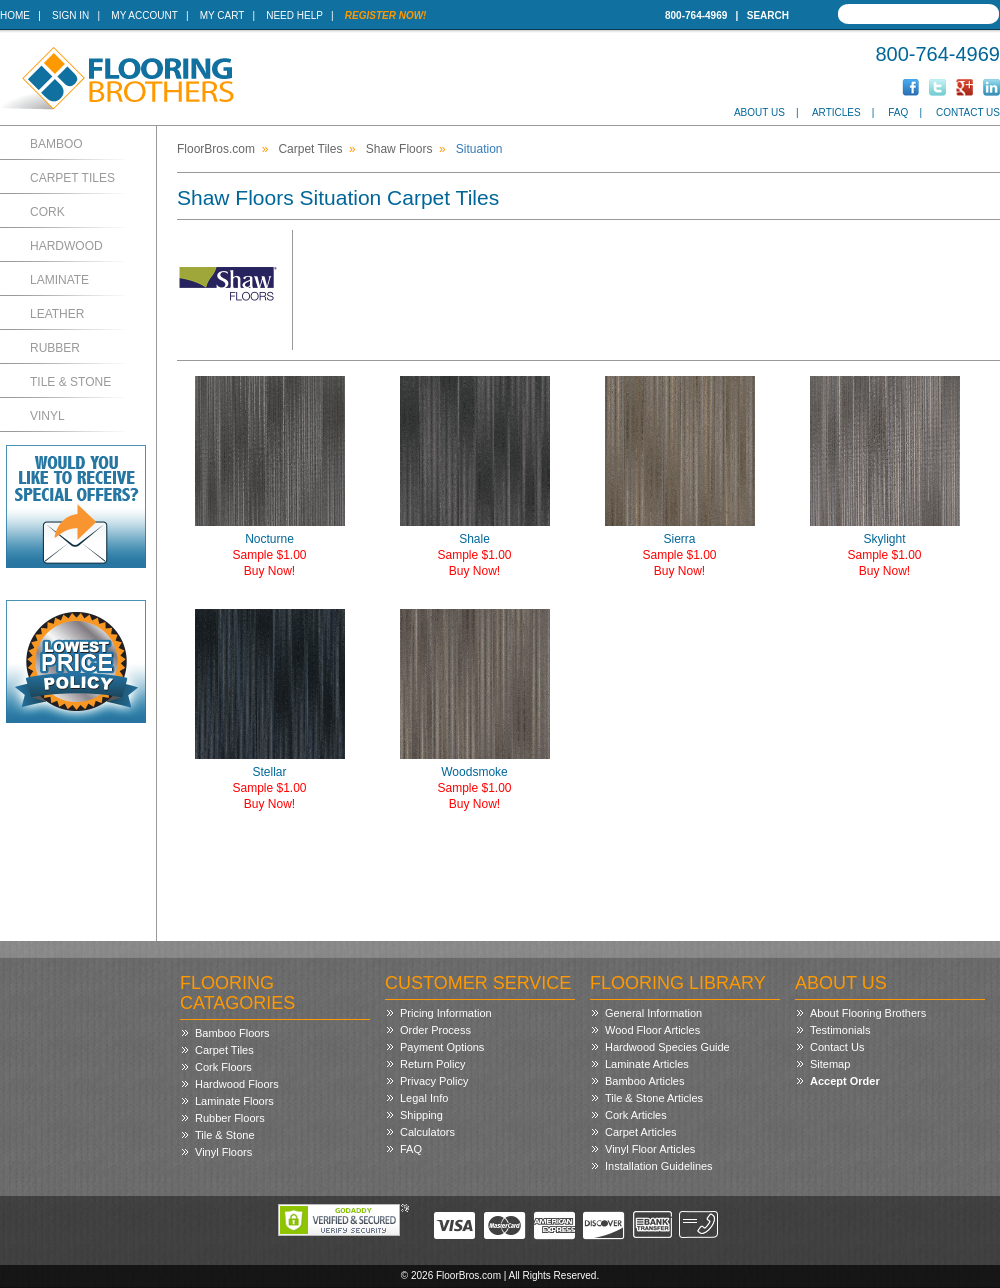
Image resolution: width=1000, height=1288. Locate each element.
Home (15, 15)
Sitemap (830, 1064)
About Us (759, 112)
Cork (47, 212)
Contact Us (968, 112)
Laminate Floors (234, 1101)
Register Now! (386, 15)
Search (768, 15)
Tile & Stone (70, 382)
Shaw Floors (399, 149)
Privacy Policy (434, 1081)
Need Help (294, 15)
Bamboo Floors (232, 1033)
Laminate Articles (647, 1064)
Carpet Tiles (72, 178)
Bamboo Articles (644, 1081)
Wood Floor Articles (652, 1030)
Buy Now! (269, 571)
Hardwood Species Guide (667, 1047)
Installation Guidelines (659, 1166)
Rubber (55, 348)
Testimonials (840, 1030)
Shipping (421, 1115)
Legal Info (424, 1098)
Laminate (59, 280)
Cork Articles (636, 1115)
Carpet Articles (641, 1132)
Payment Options (442, 1047)
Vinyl (47, 416)
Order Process (435, 1030)
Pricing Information (446, 1013)
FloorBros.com (216, 149)
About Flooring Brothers (868, 1013)
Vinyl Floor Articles (650, 1149)
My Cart (222, 15)
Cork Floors (223, 1067)
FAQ (898, 112)
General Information (653, 1013)
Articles (836, 112)
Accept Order (845, 1081)
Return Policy (432, 1064)
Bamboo (56, 144)
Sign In (70, 15)
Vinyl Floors (223, 1152)
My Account (144, 15)
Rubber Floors (230, 1118)
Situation (479, 149)
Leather (57, 314)
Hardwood (66, 246)
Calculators (427, 1132)
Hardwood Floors (237, 1084)
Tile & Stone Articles (654, 1098)
